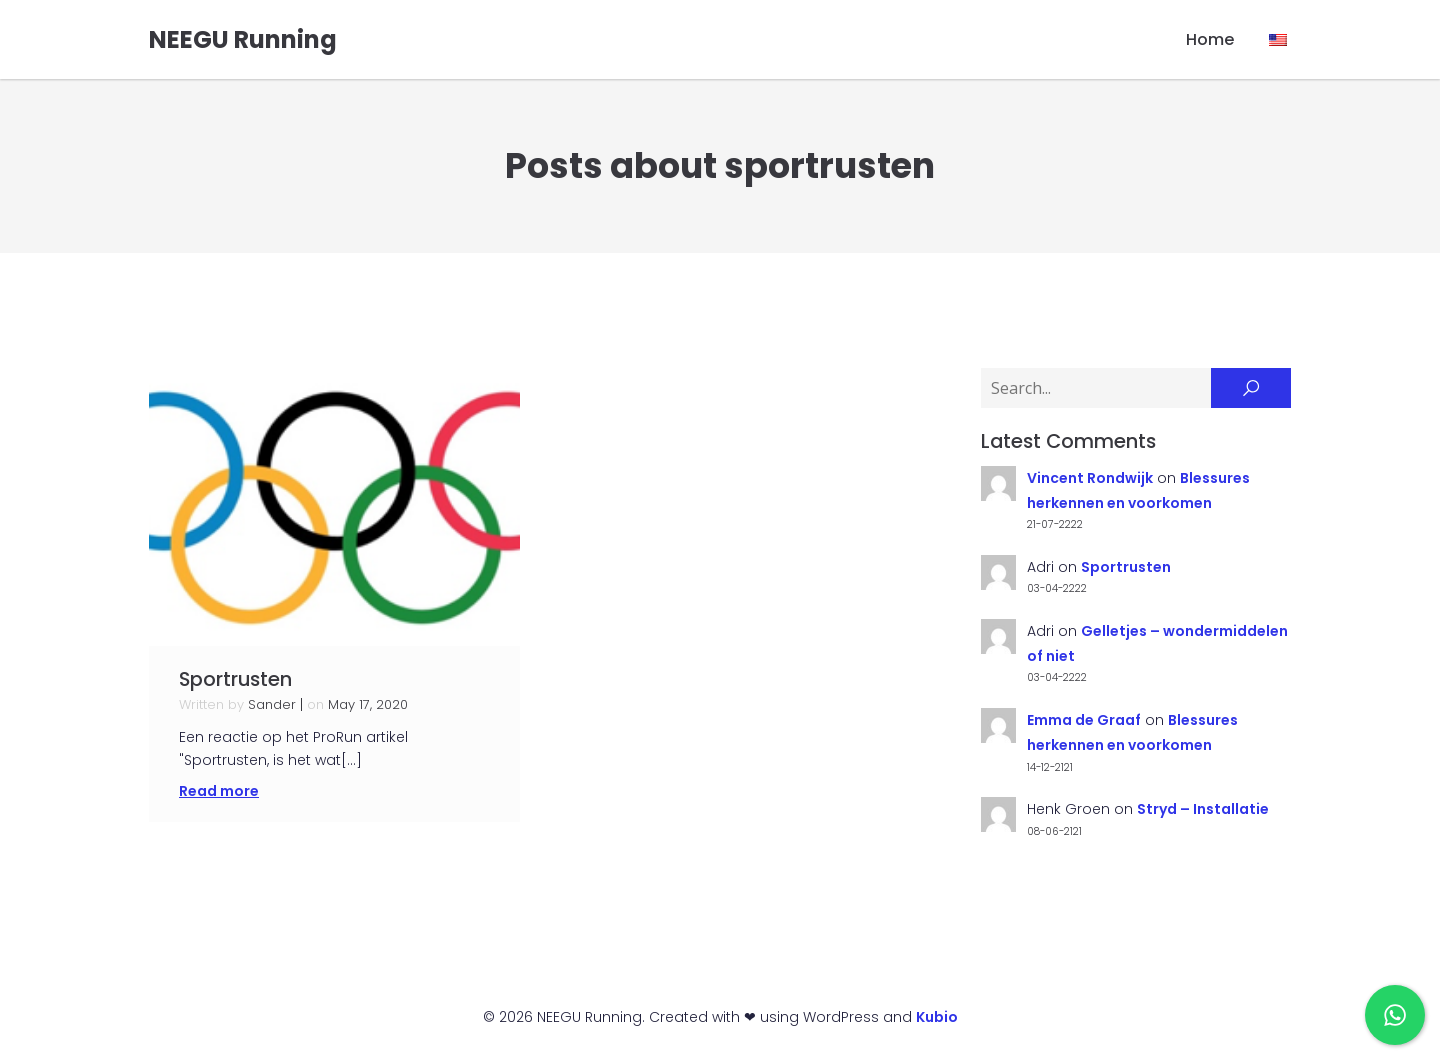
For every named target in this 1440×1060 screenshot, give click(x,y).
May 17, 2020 (368, 705)
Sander (272, 705)
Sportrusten (1126, 568)
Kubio (937, 1018)
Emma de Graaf (1084, 721)
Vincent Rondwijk (1090, 479)
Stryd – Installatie (1203, 810)
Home (1210, 39)
